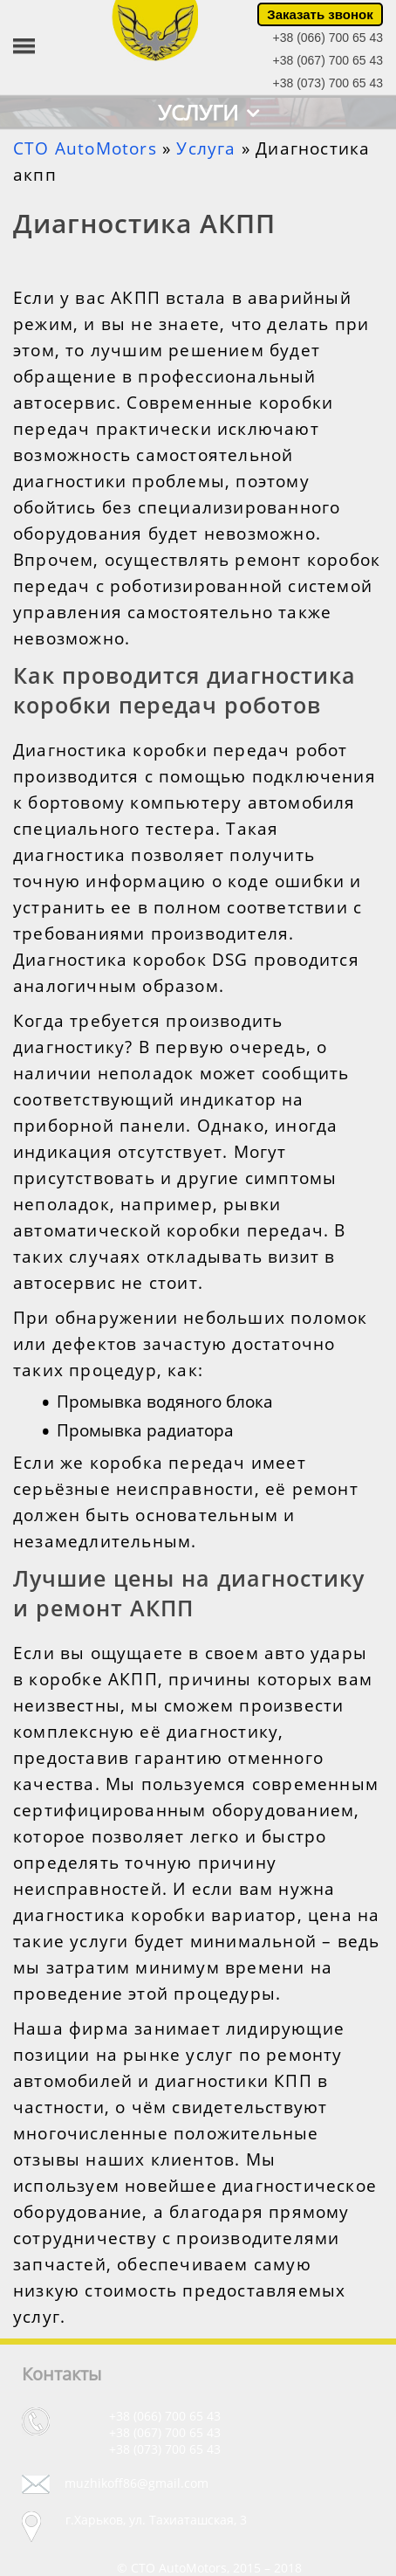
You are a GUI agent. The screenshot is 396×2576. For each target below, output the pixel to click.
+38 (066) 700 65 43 (328, 38)
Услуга (206, 148)
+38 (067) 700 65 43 (328, 60)
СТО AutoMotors (85, 148)
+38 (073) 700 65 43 (328, 83)
